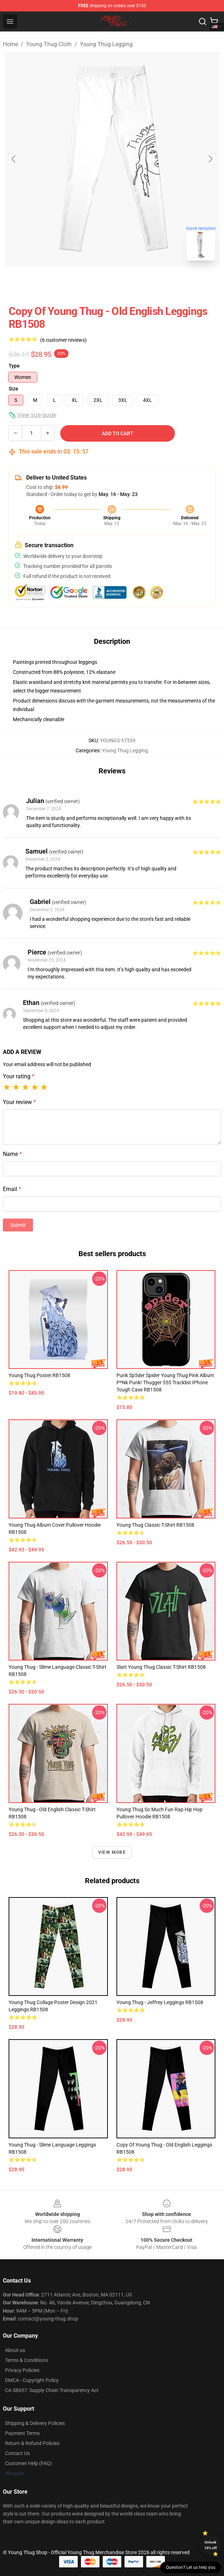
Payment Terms (22, 2433)
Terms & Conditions (26, 2360)
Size (13, 389)
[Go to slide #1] (93, 282)
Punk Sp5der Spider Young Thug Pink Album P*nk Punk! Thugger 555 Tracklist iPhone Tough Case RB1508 (165, 1382)
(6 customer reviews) (63, 340)
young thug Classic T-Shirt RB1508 (155, 1525)
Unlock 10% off (210, 2545)
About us (15, 2350)
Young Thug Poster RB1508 (39, 1375)
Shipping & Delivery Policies (35, 2423)
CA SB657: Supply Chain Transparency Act (52, 2390)
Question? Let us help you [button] (190, 2567)
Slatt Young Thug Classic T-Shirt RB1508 (161, 1667)
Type (14, 366)
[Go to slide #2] (131, 282)
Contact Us (17, 2453)
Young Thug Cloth (49, 44)
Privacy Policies (22, 2370)
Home (10, 44)
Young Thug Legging (106, 44)
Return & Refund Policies (32, 2443)
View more (112, 1852)
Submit (18, 1225)
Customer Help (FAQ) (28, 2463)
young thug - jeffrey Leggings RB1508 (159, 2002)
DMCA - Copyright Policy (32, 2380)
